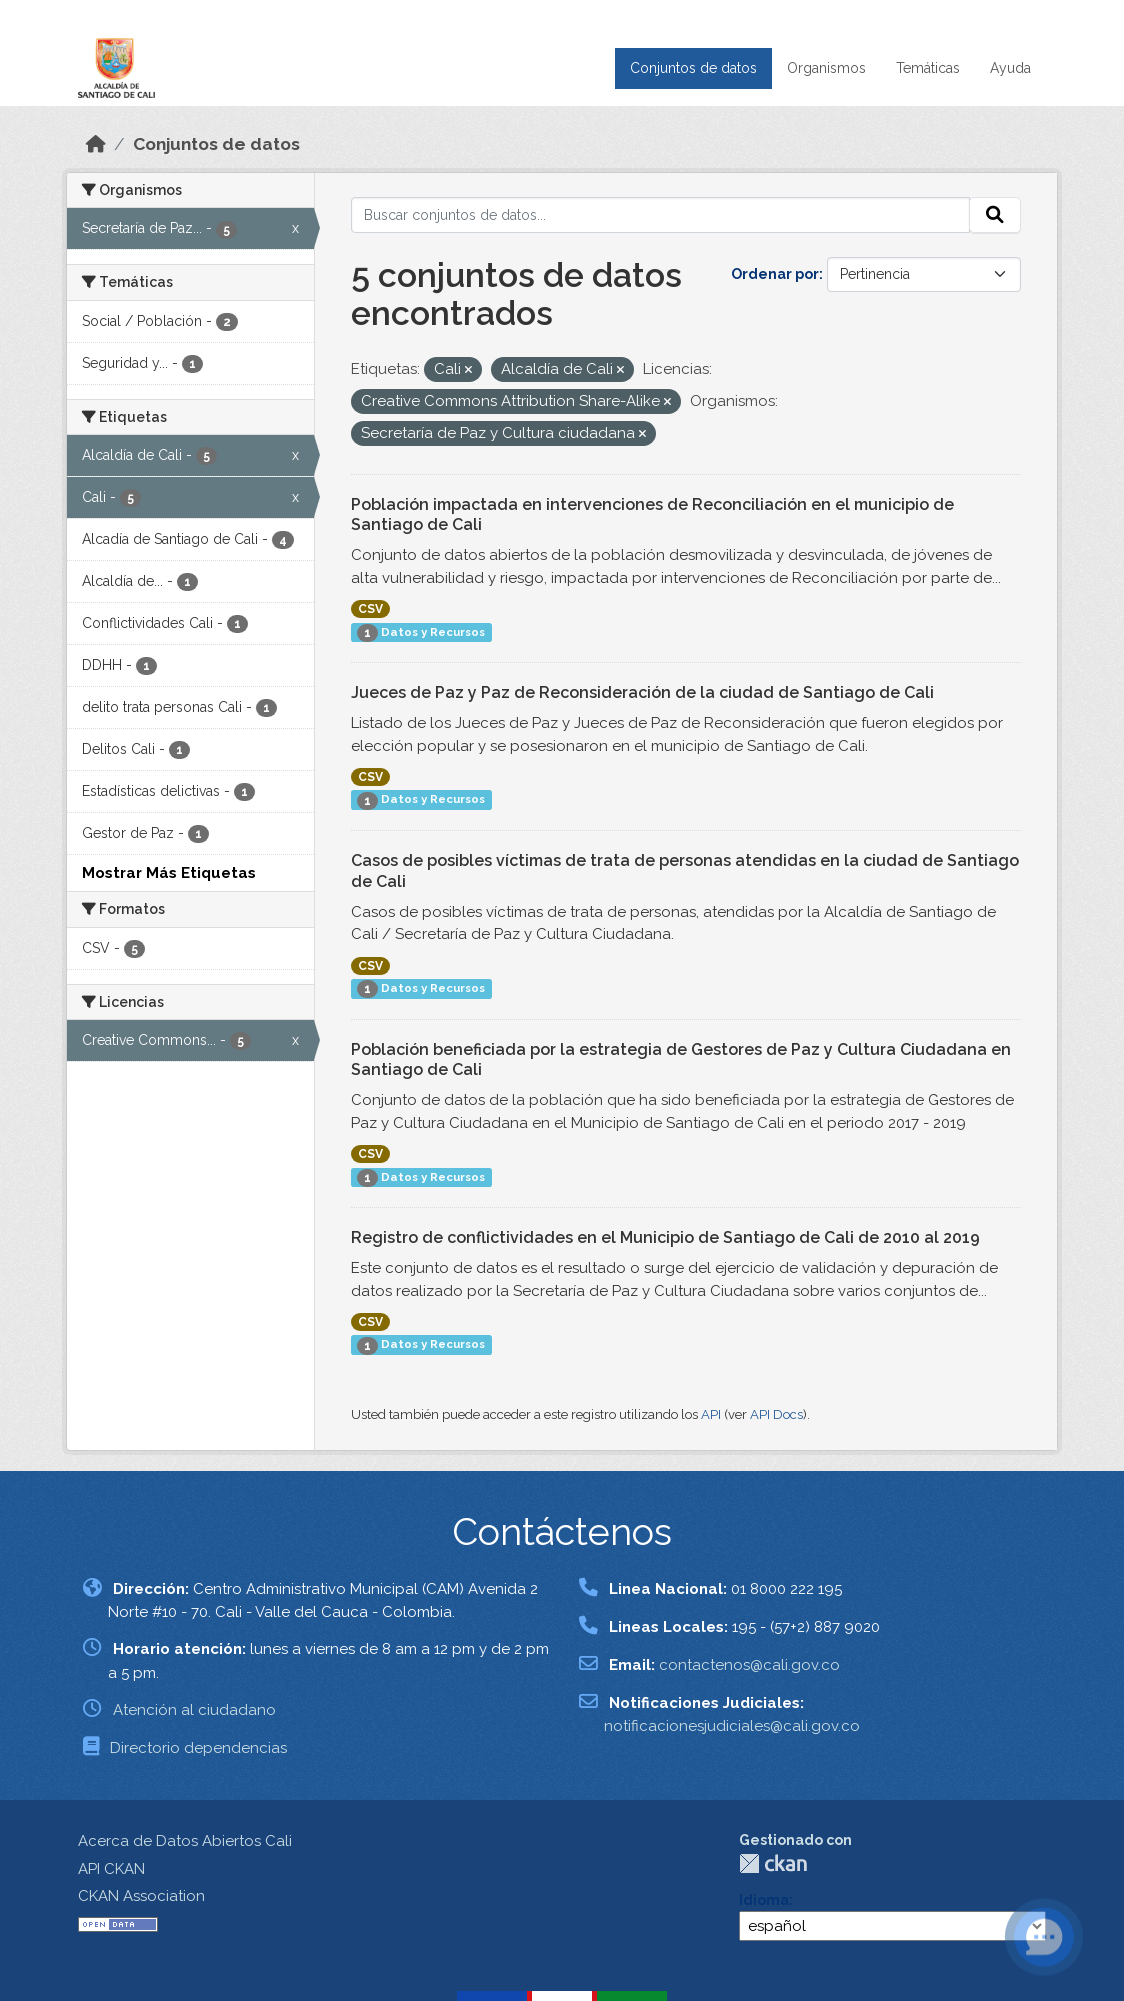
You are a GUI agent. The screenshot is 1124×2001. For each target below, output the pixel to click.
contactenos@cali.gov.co (749, 1665)
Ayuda (1010, 68)
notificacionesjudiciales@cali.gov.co (732, 1726)
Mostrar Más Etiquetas (169, 873)
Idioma (764, 1900)
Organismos (826, 68)
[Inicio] (96, 144)
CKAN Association (141, 1896)
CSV (370, 609)
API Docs (776, 1414)
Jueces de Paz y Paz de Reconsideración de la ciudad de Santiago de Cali (642, 692)
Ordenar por (775, 274)
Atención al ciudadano (194, 1710)
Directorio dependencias (198, 1748)
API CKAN (111, 1869)
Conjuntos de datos (693, 68)
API (711, 1414)
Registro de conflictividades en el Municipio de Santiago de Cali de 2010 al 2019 (665, 1237)
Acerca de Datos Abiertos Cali (185, 1841)
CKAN (773, 1863)
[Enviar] (995, 215)
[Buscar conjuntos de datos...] (661, 215)
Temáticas (928, 68)
